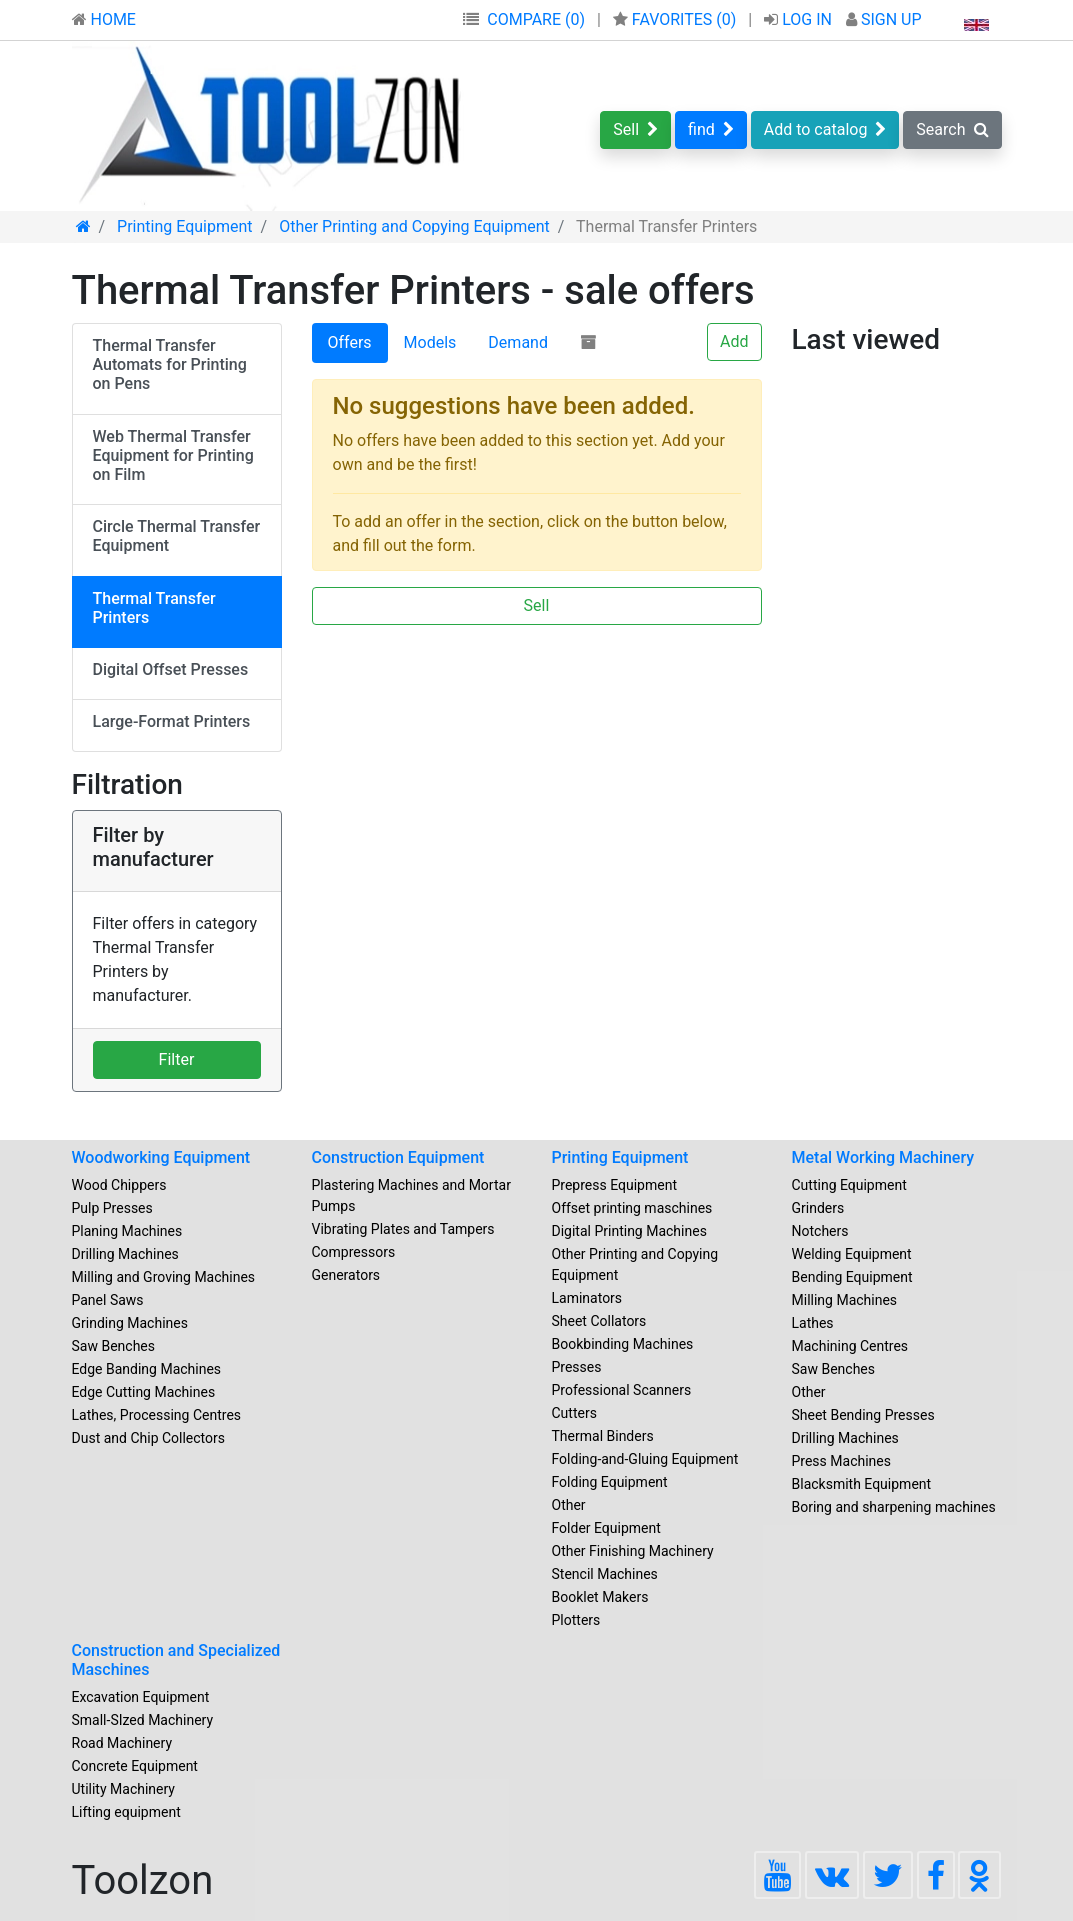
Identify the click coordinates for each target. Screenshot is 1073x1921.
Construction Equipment (398, 1157)
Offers (350, 342)
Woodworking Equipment (161, 1157)
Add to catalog (825, 129)
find (711, 129)
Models (430, 342)
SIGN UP (884, 19)
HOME (104, 19)
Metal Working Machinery (883, 1157)
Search (952, 129)
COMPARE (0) (536, 19)
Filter (177, 1059)
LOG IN (800, 19)
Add (734, 341)
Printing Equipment (620, 1157)
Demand (518, 342)
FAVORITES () (676, 19)
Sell (635, 129)
